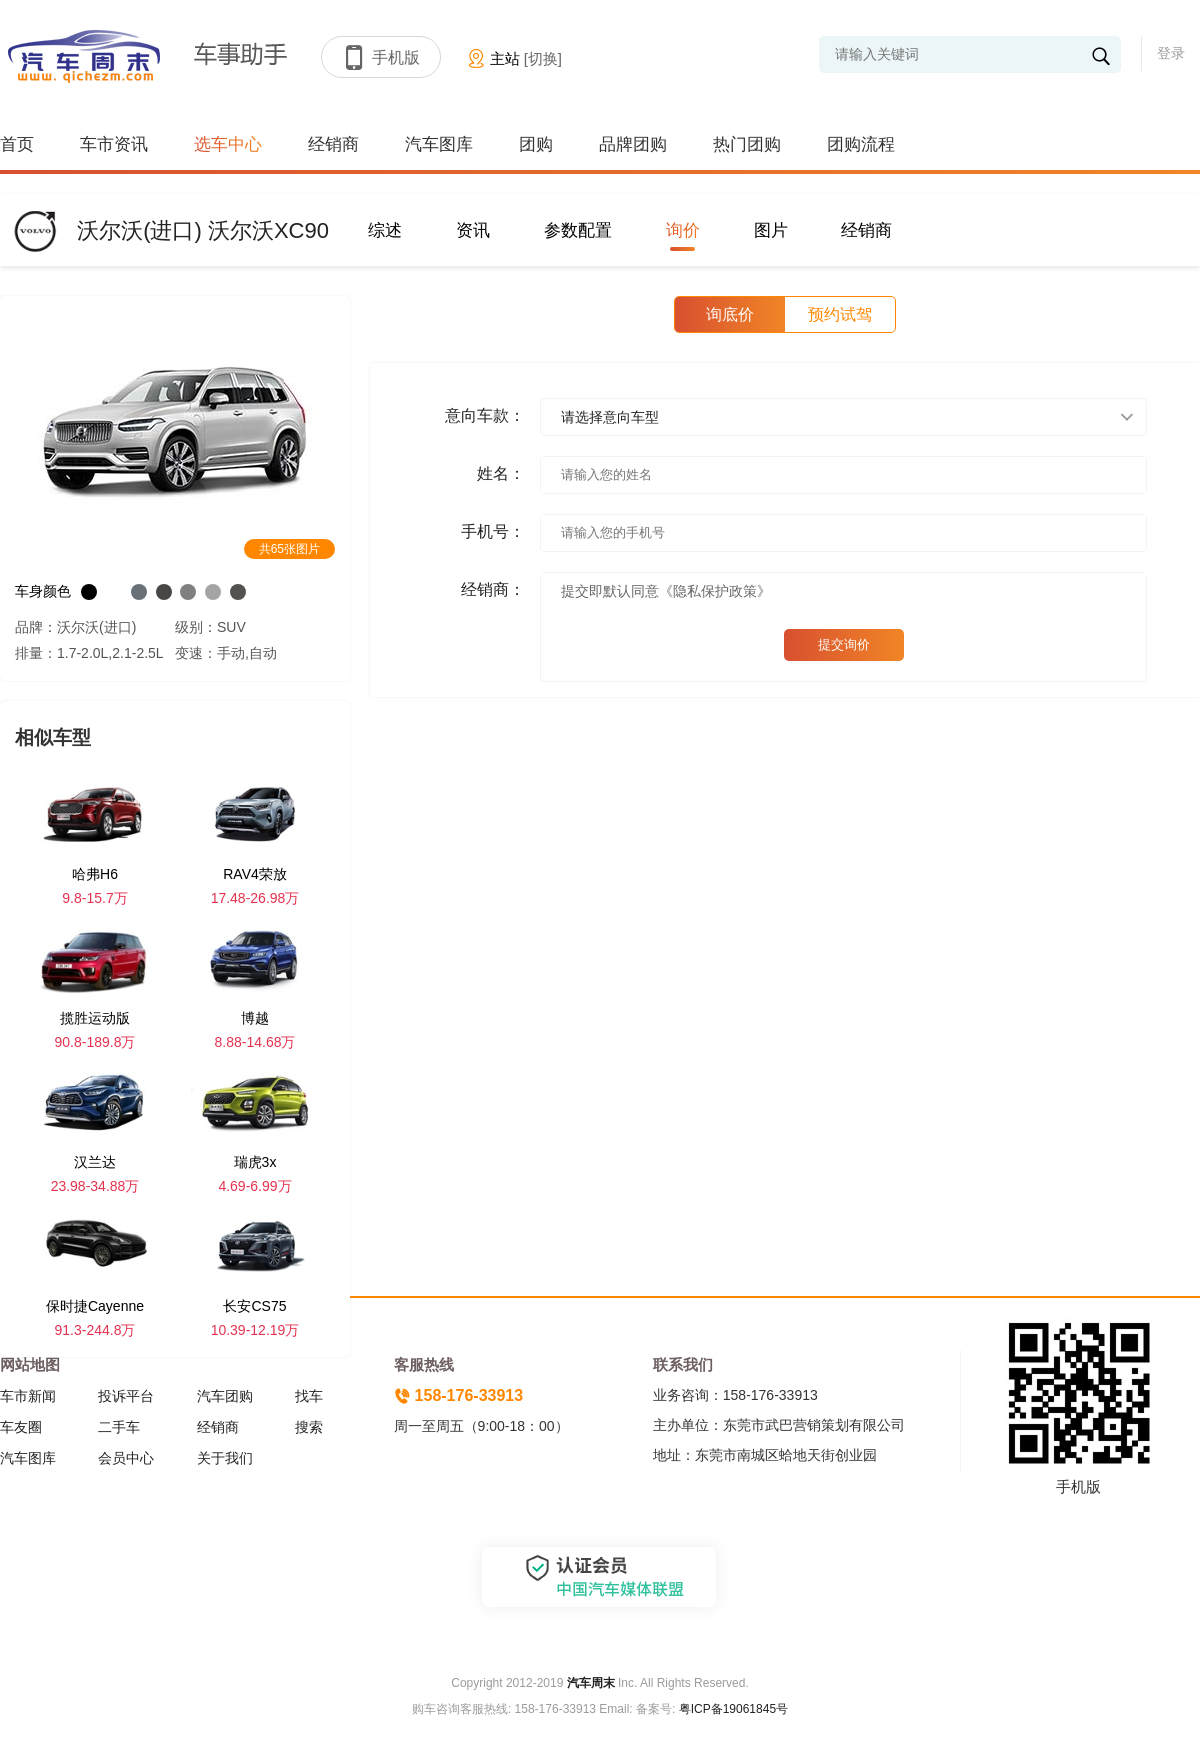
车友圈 (21, 1427)
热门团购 (747, 144)
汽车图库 (439, 144)
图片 (771, 230)
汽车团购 (225, 1396)
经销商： (493, 589)
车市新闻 (28, 1396)
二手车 (119, 1427)
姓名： (501, 473)
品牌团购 (633, 144)
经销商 (333, 144)
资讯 (473, 230)
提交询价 (844, 644)
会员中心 (126, 1458)
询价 (683, 230)
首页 (17, 144)
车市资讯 (114, 144)
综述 (385, 230)
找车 (309, 1396)
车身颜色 (43, 591)
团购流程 (861, 144)
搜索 (309, 1427)
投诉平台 (126, 1396)
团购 (536, 144)
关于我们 (225, 1458)
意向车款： (485, 415)
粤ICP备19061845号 (733, 1709)
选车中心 (228, 144)
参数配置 (578, 230)
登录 (1171, 53)
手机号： (493, 531)
